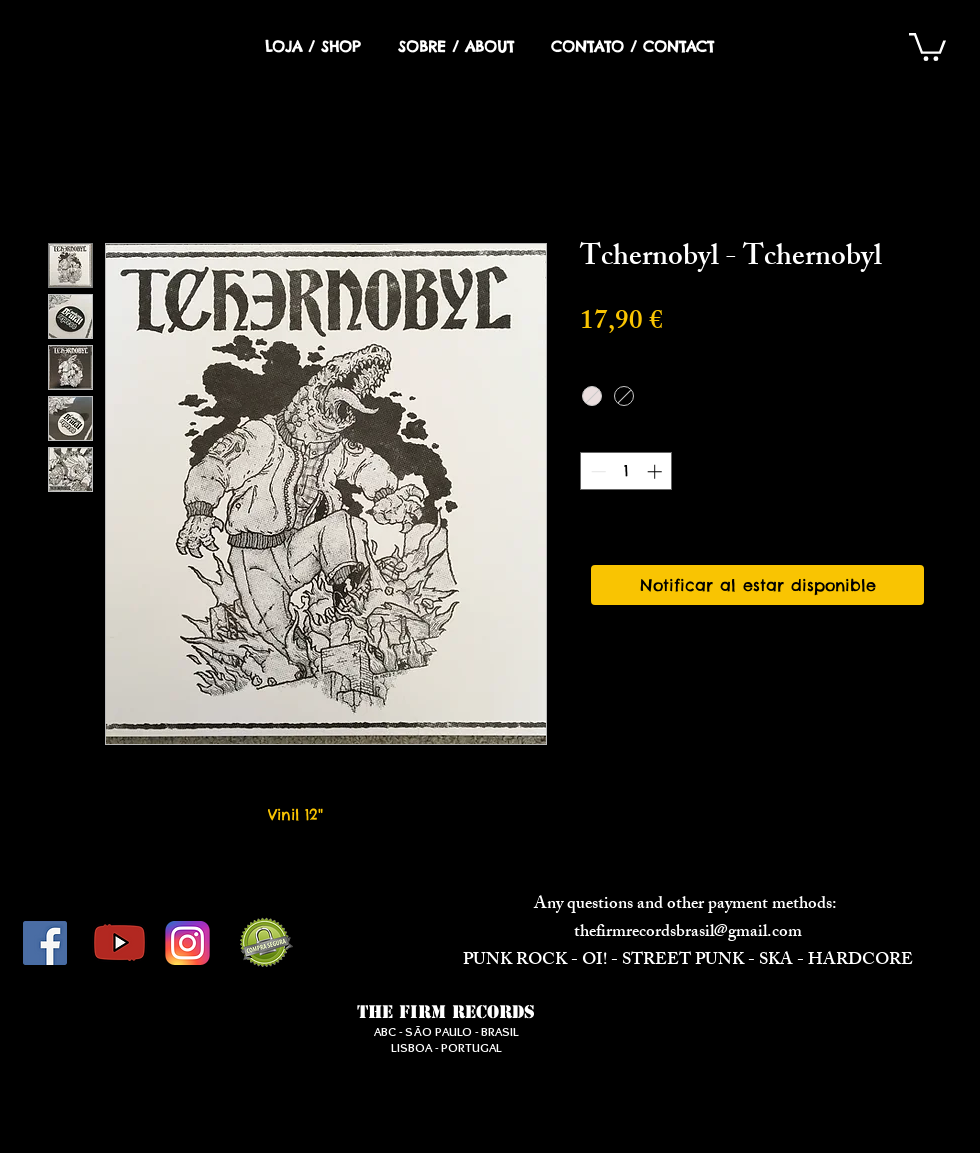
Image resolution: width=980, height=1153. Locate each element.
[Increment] (656, 471)
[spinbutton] (626, 471)
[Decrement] (596, 471)
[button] (927, 45)
